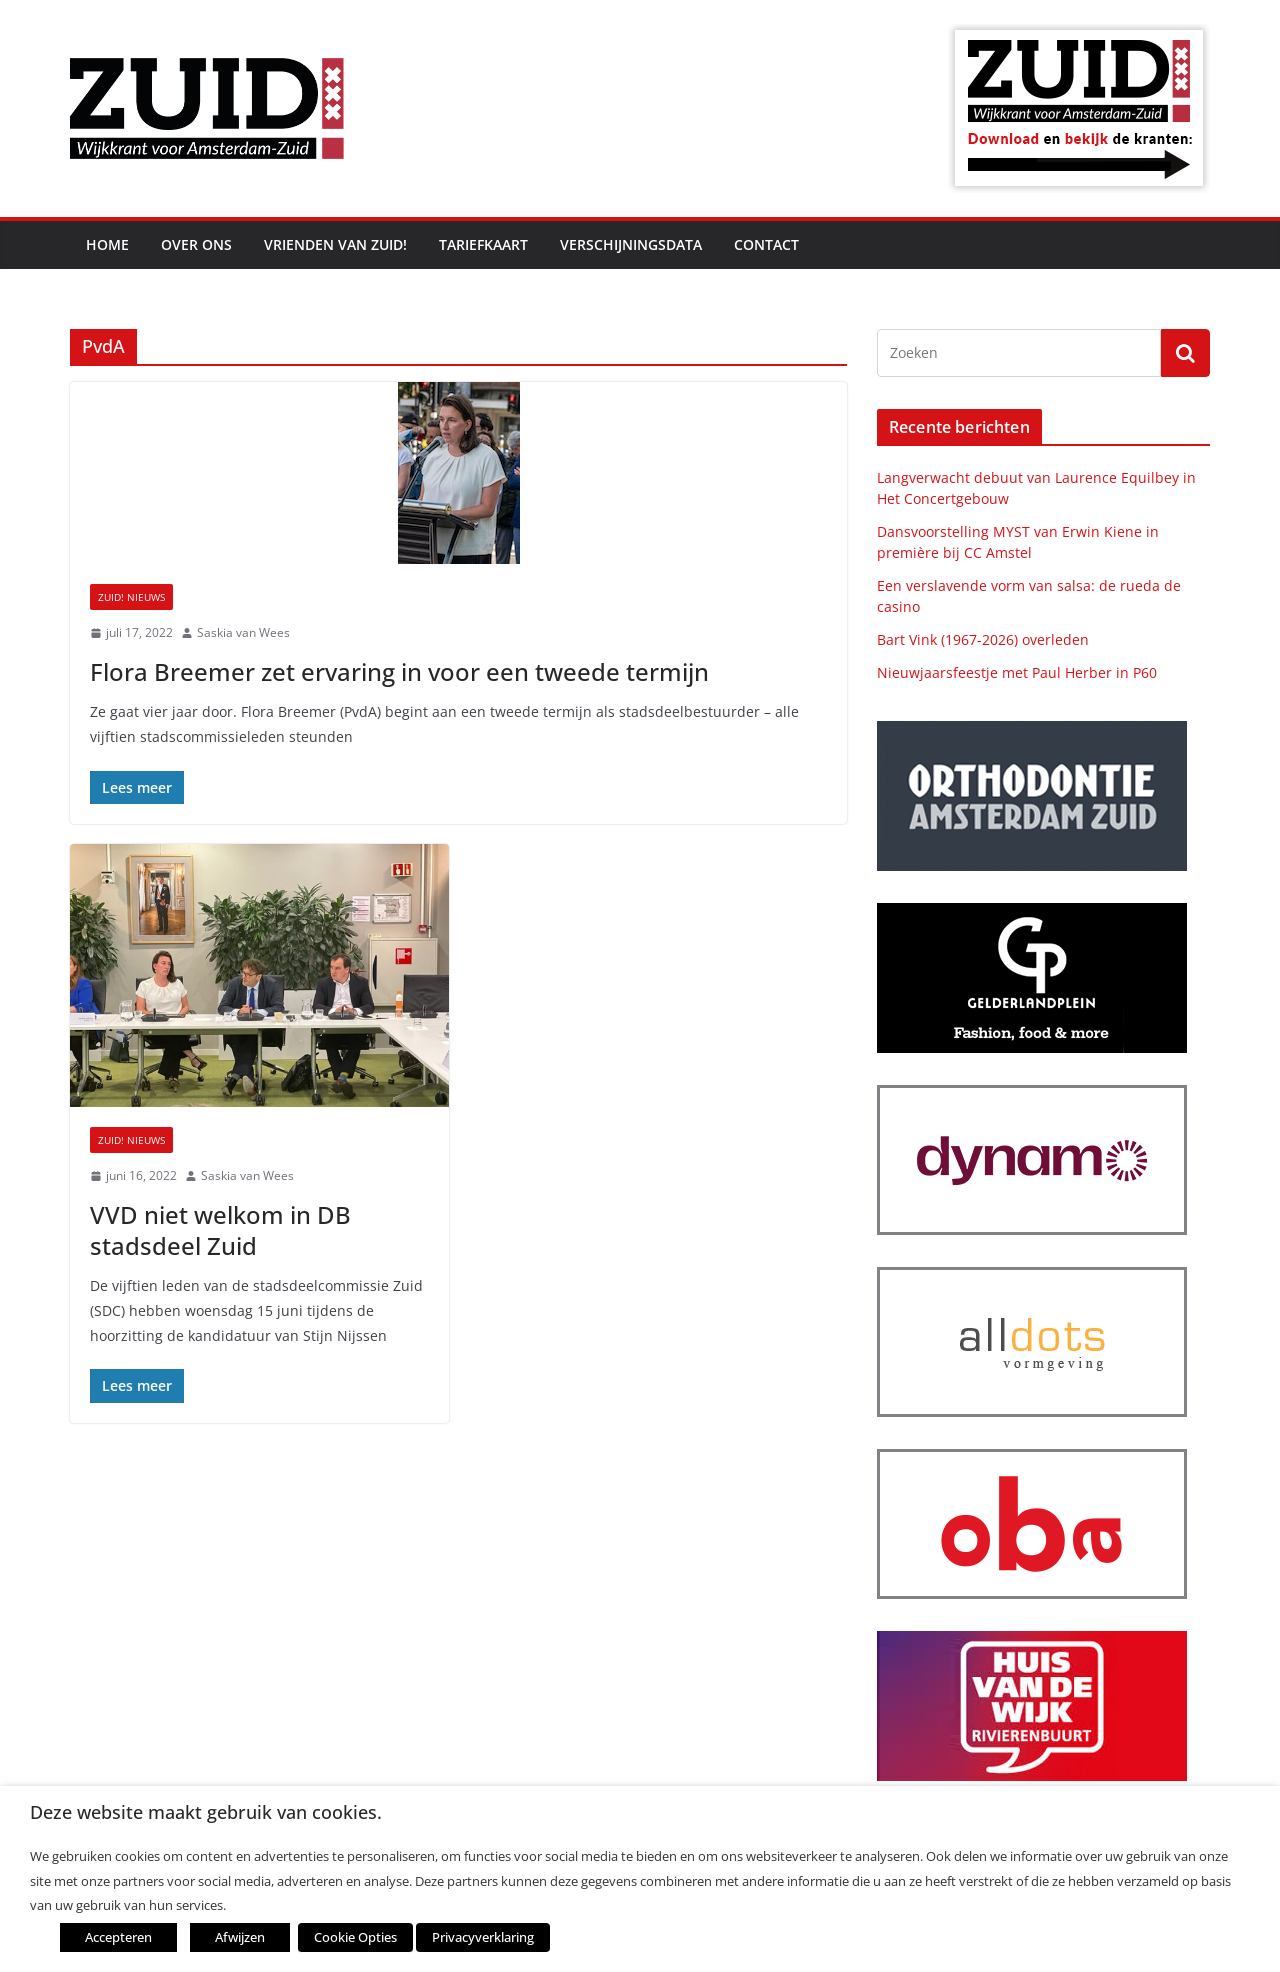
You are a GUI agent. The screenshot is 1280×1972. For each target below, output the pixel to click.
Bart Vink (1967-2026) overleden (983, 639)
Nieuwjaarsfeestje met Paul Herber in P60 (1017, 672)
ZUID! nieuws (131, 597)
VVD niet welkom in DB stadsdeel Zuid (220, 1230)
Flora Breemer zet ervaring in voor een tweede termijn (399, 671)
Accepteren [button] (118, 1937)
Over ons (196, 244)
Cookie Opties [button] (355, 1937)
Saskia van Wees (243, 632)
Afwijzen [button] (240, 1937)
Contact (766, 244)
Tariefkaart (483, 244)
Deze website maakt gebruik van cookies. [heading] (206, 1812)
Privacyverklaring (483, 1937)
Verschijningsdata (631, 244)
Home (107, 244)
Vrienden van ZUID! (335, 244)
